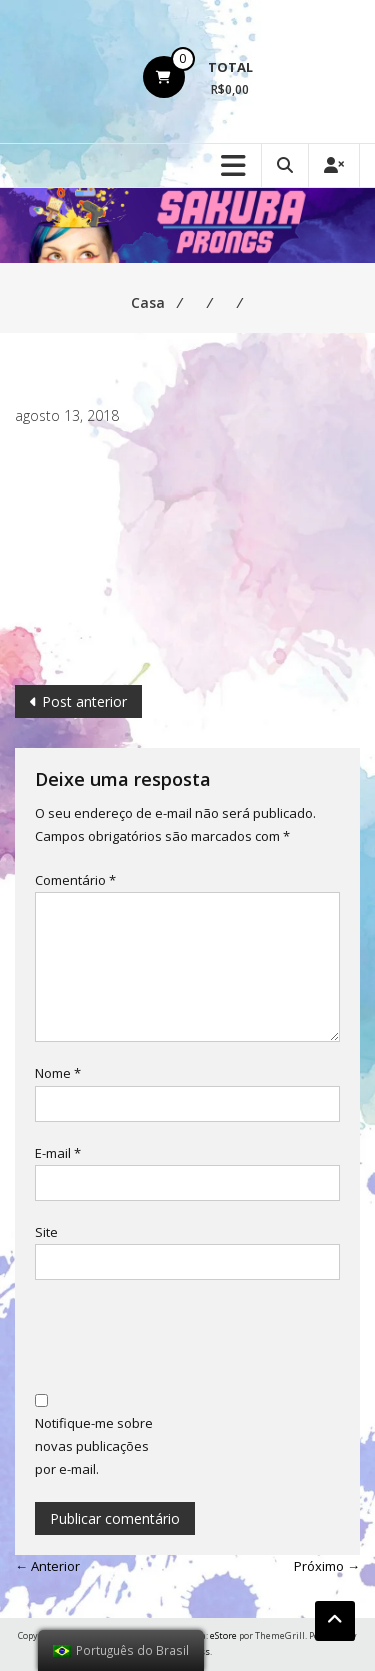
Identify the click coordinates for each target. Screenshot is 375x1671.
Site (46, 1232)
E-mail (58, 1153)
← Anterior (47, 1566)
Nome (58, 1073)
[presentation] (187, 1339)
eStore (223, 1635)
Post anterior (84, 701)
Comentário (75, 880)
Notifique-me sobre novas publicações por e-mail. (94, 1446)
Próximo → (327, 1566)
